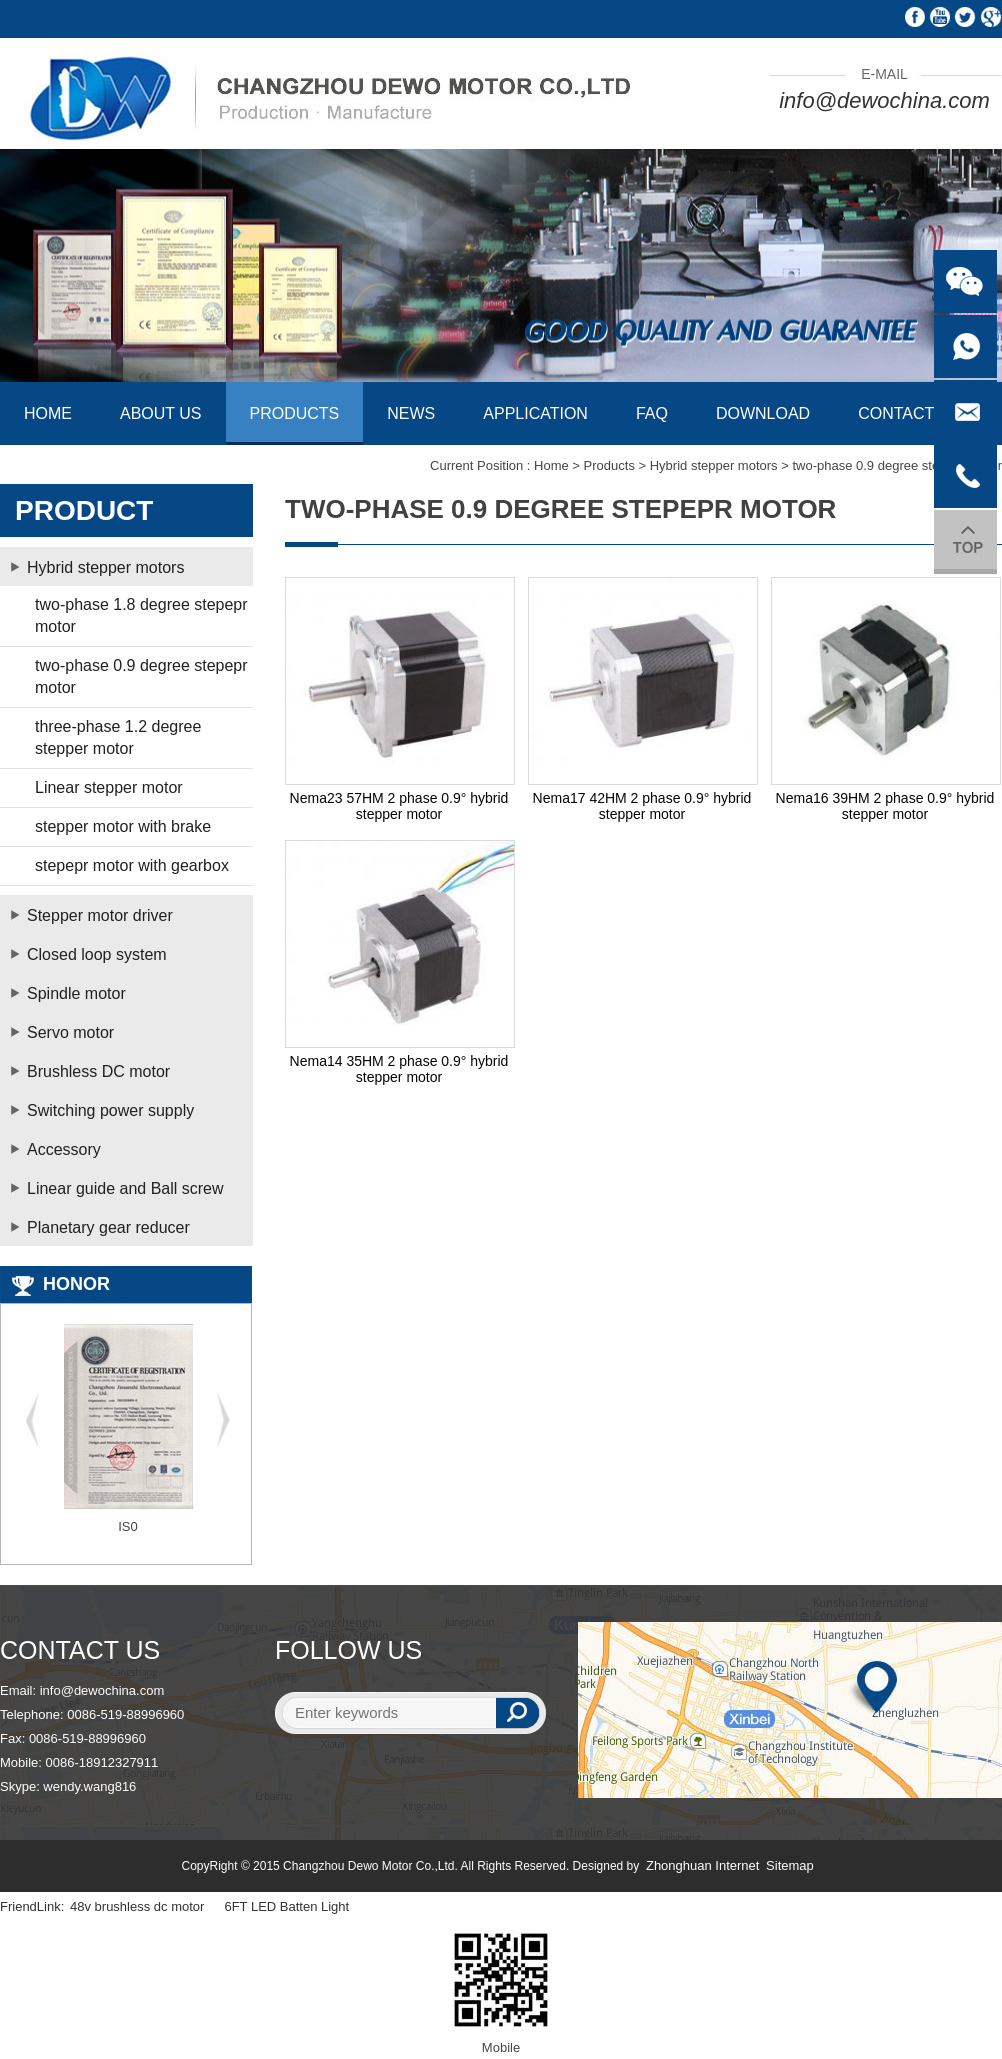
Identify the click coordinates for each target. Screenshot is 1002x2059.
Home (551, 465)
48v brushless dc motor (137, 1906)
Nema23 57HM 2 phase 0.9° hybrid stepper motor (399, 806)
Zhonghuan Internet (702, 1865)
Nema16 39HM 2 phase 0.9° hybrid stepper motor (885, 806)
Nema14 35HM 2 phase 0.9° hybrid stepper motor (399, 1069)
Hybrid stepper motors (714, 465)
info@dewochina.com (884, 100)
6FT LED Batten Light (286, 1906)
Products (609, 465)
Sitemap (790, 1865)
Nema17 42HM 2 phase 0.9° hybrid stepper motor (642, 806)
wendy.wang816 (89, 1786)
